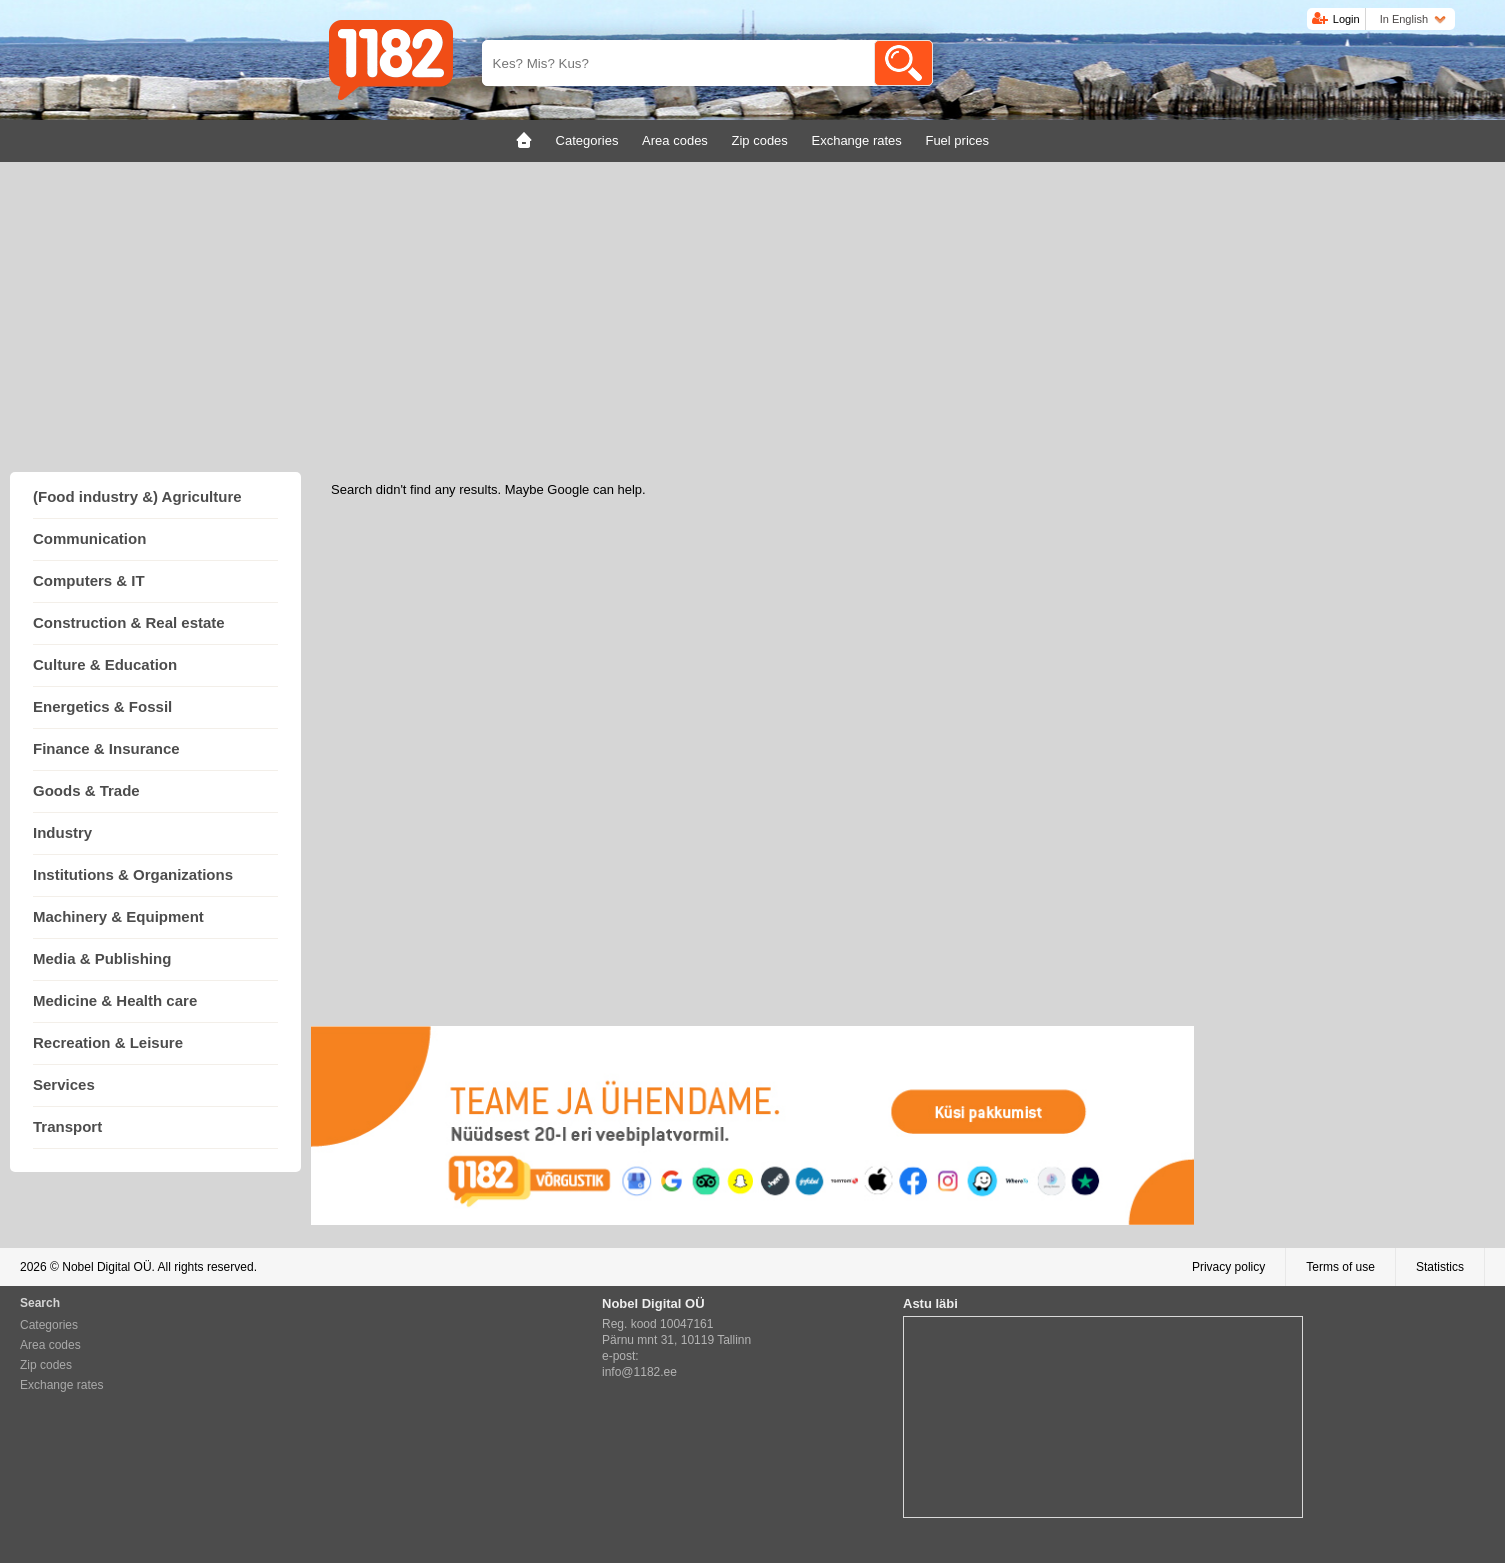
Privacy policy (1228, 1267)
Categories (49, 1325)
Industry (62, 832)
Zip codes (46, 1365)
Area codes (50, 1345)
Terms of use (1340, 1267)
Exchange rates (61, 1385)
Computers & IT (89, 580)
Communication (89, 538)
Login (1346, 19)
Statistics (1440, 1267)
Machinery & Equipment (118, 916)
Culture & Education (105, 664)
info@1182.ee (639, 1372)
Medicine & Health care (115, 1000)
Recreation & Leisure (108, 1042)
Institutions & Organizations (133, 874)
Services (64, 1084)
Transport (67, 1126)
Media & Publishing (102, 958)
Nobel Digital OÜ (106, 1267)
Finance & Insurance (106, 748)
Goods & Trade (86, 790)
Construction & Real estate (129, 622)
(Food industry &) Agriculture (137, 496)
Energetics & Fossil (102, 706)
